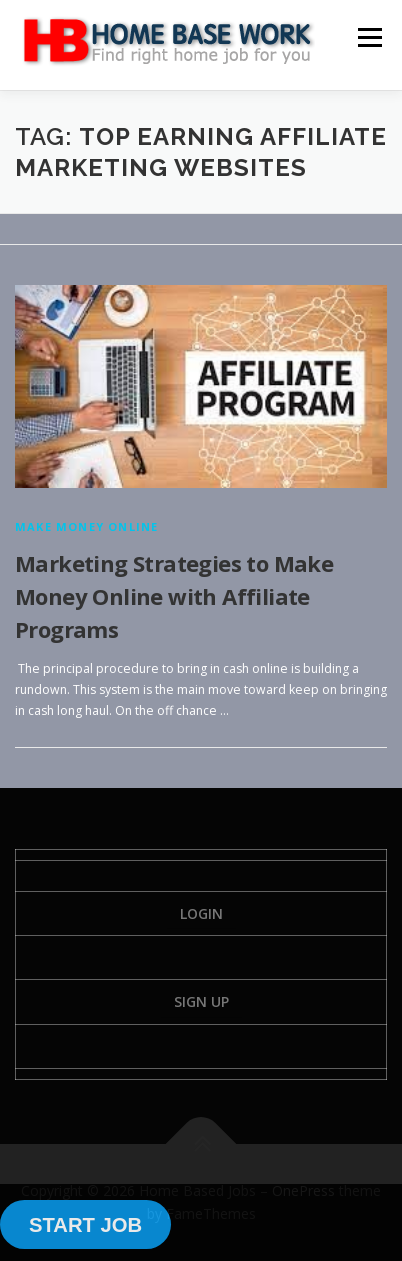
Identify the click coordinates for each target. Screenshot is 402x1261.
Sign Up (201, 1001)
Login (201, 913)
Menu (368, 37)
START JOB (85, 1225)
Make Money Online (86, 526)
